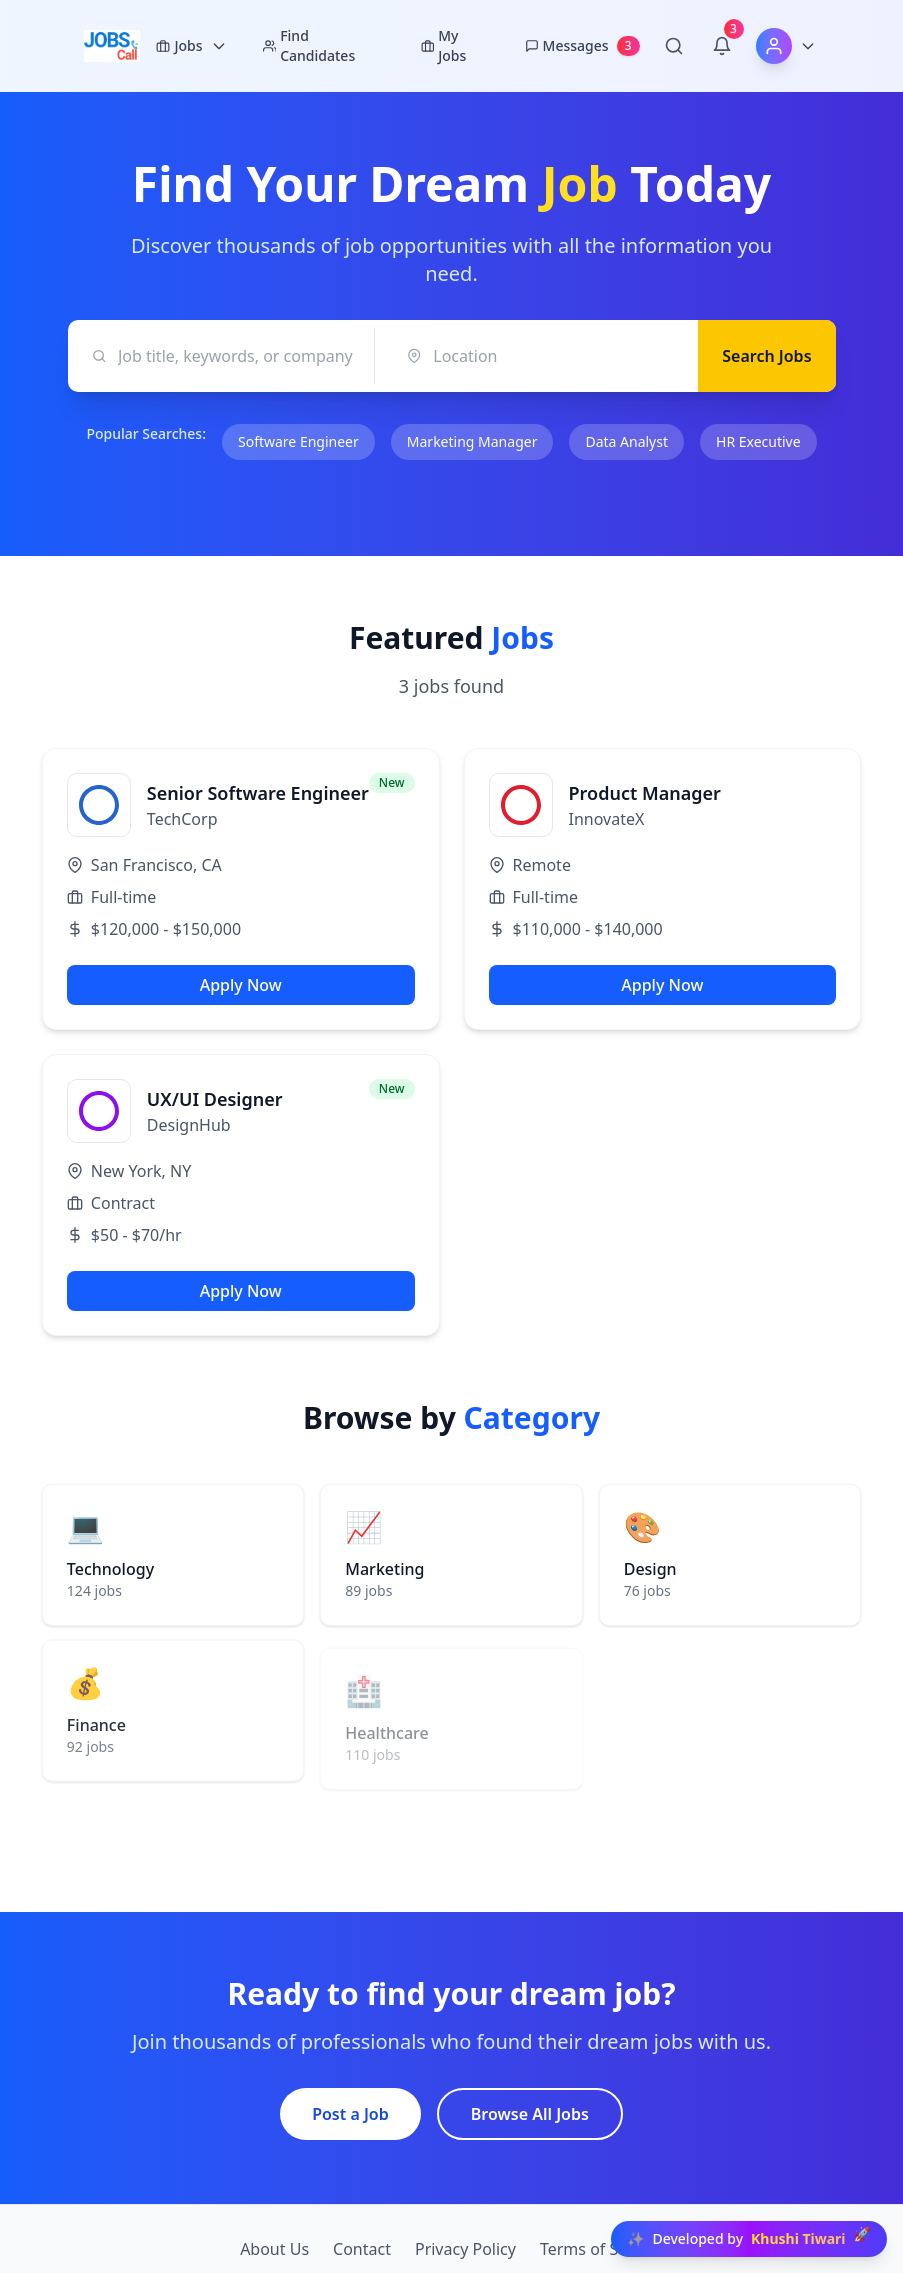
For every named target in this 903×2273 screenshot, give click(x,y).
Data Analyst (626, 441)
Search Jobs (766, 356)
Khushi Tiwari (798, 2238)
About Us (274, 2249)
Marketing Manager (472, 441)
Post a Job (350, 2114)
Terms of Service (601, 2249)
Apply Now (241, 985)
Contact (362, 2249)
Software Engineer (298, 441)
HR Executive (758, 441)
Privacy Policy (465, 2249)
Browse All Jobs (530, 2114)
